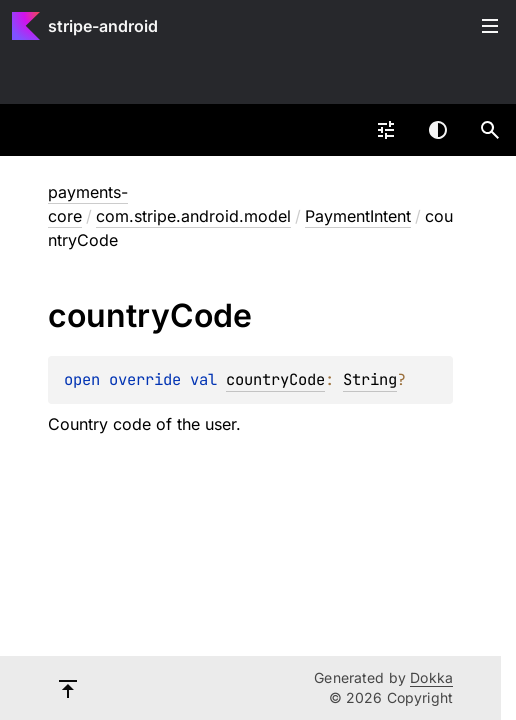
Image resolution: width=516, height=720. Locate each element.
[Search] (490, 130)
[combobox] (386, 130)
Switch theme (438, 130)
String (370, 379)
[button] (490, 130)
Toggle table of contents (490, 26)
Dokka (431, 677)
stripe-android (103, 26)
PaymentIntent (358, 216)
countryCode (275, 379)
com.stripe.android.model (193, 216)
